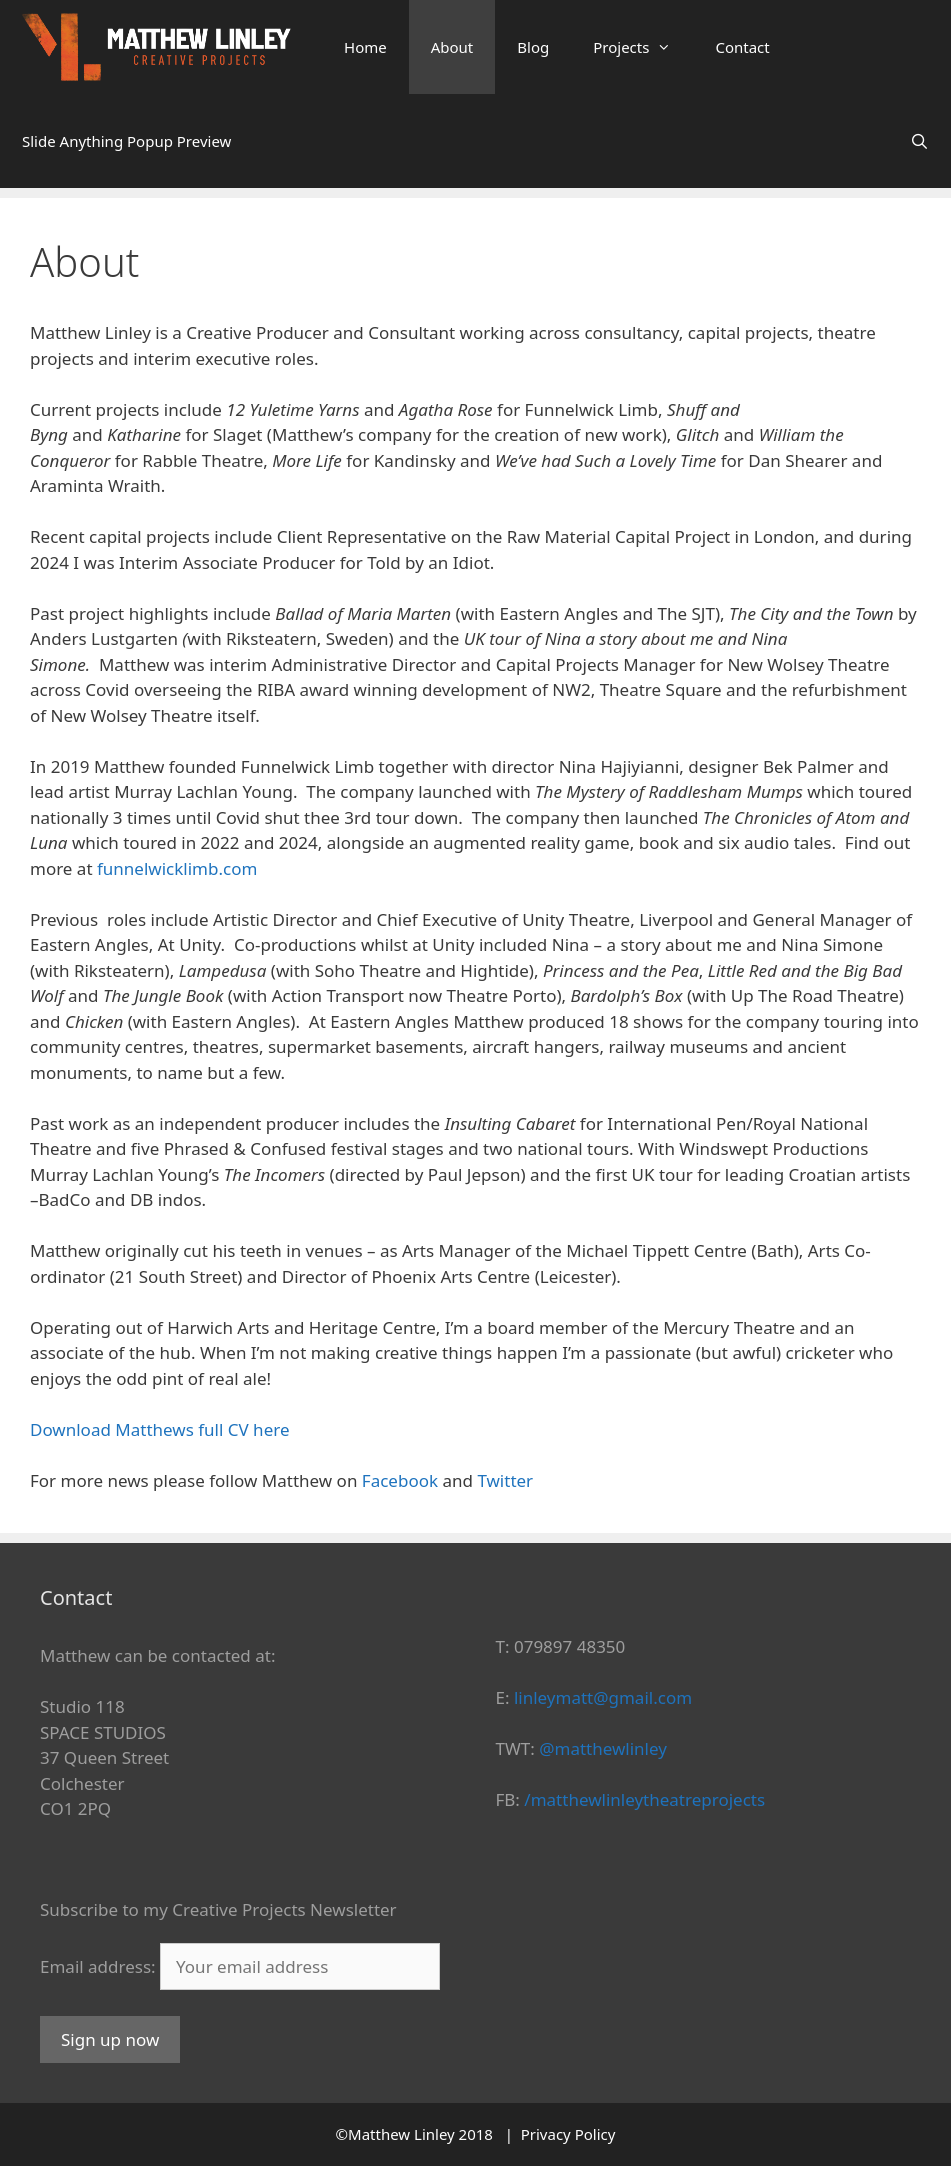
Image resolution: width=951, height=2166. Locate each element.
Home (365, 47)
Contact (742, 47)
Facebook (400, 1480)
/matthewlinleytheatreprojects (644, 1799)
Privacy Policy (568, 2134)
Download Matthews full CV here (160, 1429)
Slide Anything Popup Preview (126, 141)
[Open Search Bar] (919, 141)
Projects (643, 47)
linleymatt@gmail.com (603, 1697)
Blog (533, 47)
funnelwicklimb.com (177, 868)
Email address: (100, 1966)
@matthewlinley (603, 1748)
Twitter (505, 1480)
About (452, 47)
